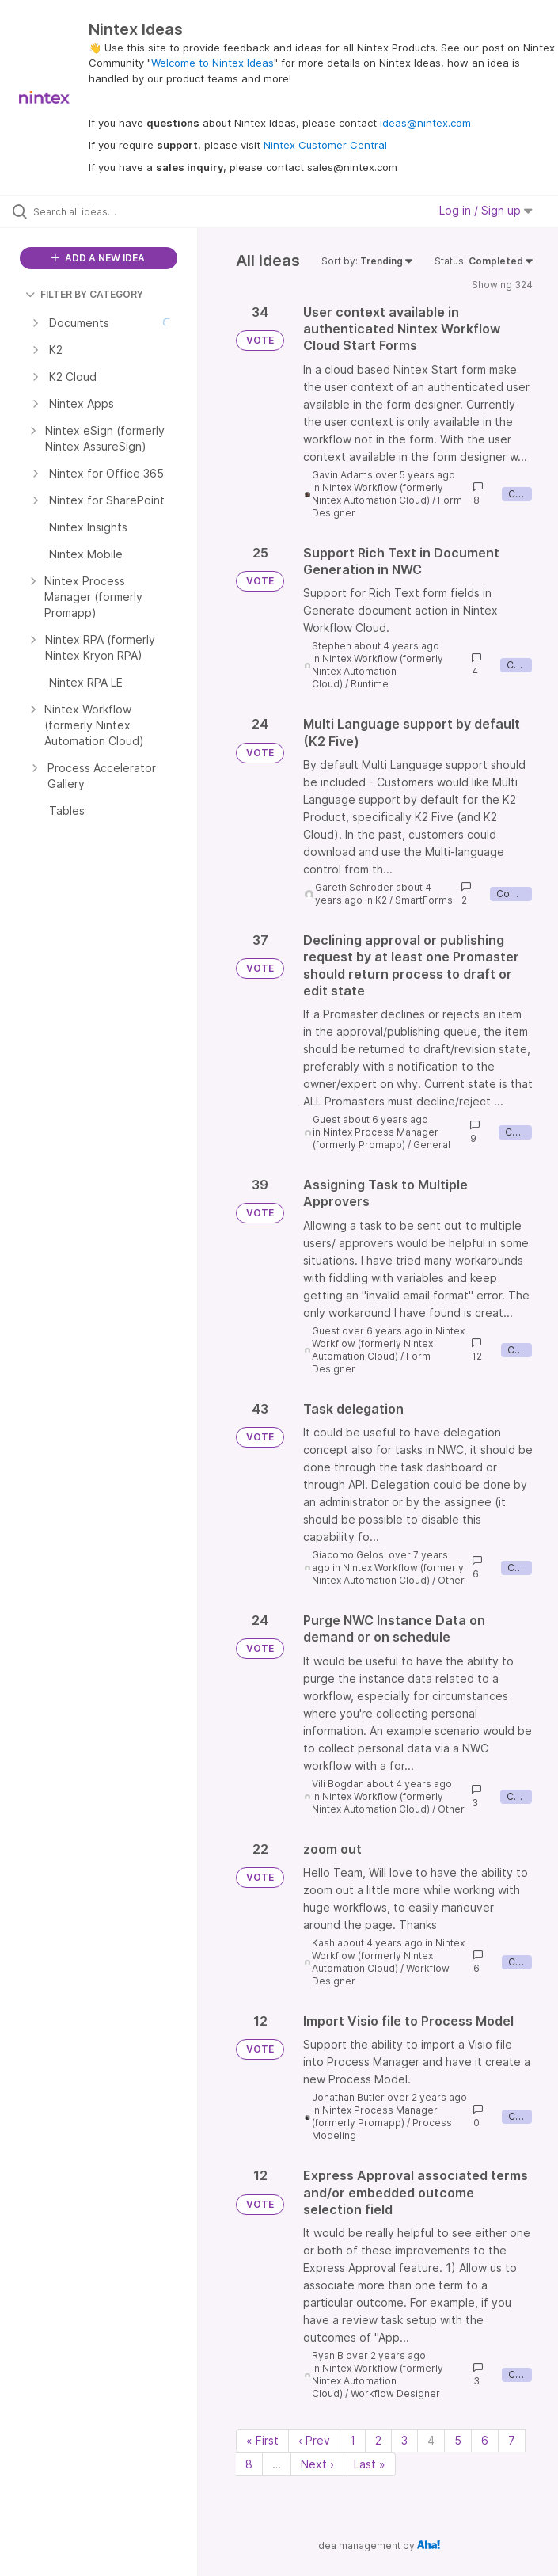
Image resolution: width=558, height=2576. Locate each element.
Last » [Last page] (369, 2464)
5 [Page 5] (457, 2440)
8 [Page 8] (248, 2464)
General (431, 1145)
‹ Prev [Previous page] (314, 2440)
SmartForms (424, 900)
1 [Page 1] (352, 2440)
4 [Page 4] (431, 2440)
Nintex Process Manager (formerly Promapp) (375, 1138)
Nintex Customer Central (325, 145)
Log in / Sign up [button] (486, 210)
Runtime (370, 684)
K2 (381, 900)
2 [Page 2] (378, 2440)
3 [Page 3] (404, 2440)
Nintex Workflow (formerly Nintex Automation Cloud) (377, 493)
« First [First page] (262, 2440)
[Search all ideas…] (107, 211)
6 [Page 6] (484, 2440)
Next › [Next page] (317, 2464)
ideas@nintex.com (425, 122)
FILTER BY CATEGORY (84, 294)
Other (451, 1580)
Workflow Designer (395, 2393)
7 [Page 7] (511, 2440)
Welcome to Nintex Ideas (212, 62)
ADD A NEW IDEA (98, 258)
